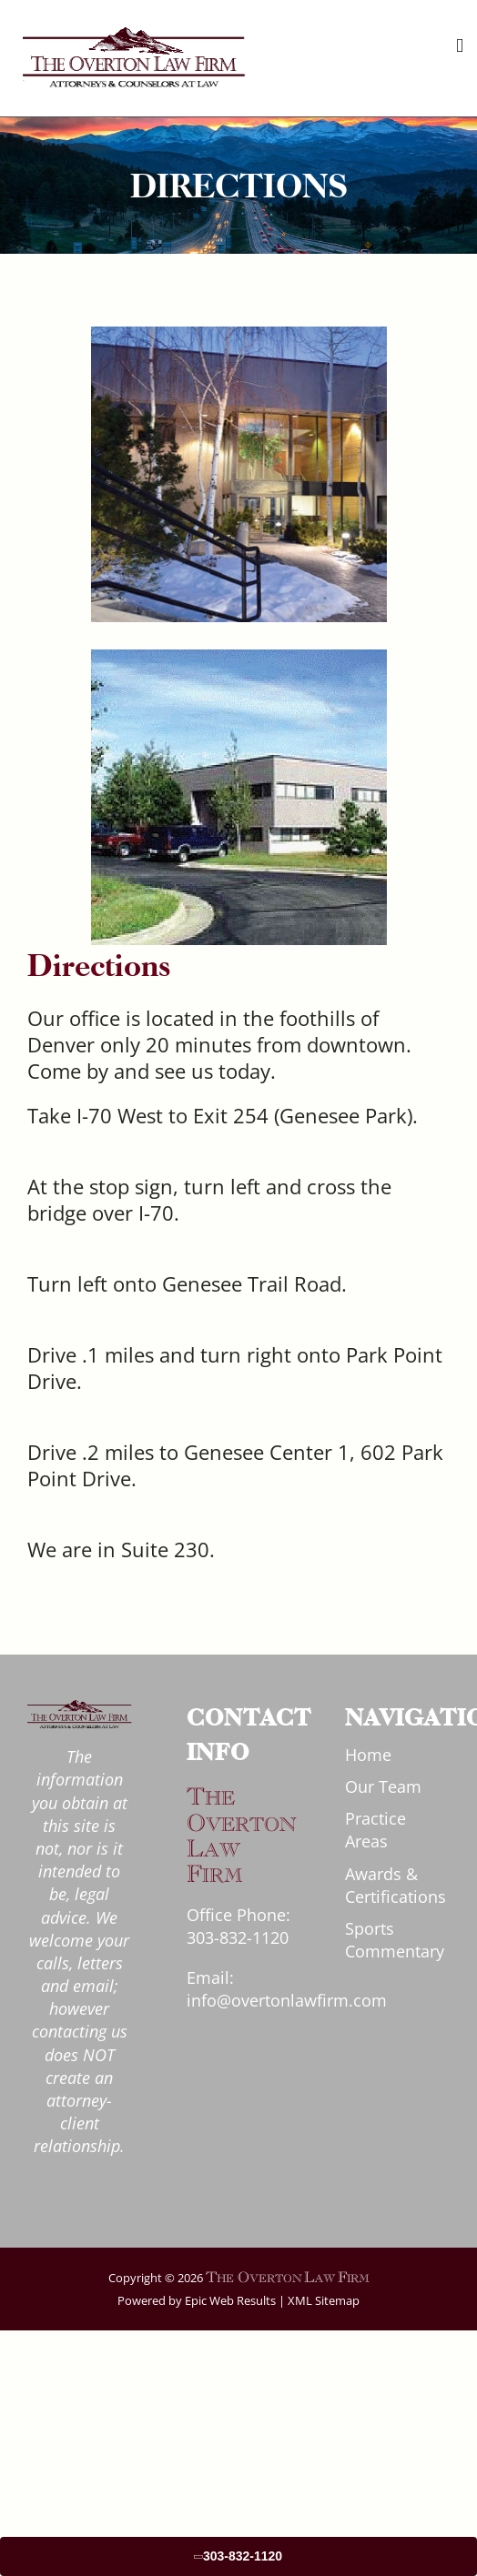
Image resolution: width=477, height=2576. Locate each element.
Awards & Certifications (395, 1885)
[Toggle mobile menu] (459, 45)
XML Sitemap (324, 2300)
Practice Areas (375, 1829)
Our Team (383, 1786)
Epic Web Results (229, 2300)
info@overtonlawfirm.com (287, 2000)
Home (368, 1755)
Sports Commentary (394, 1939)
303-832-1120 (238, 1937)
